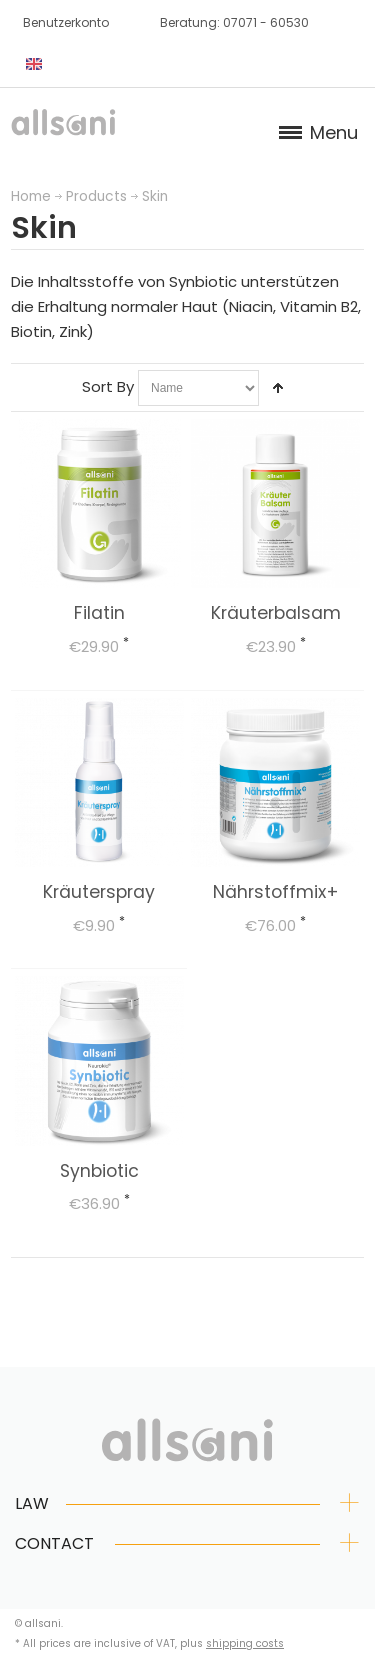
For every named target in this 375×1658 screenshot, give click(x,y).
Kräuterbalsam (276, 613)
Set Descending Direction (278, 388)
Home (31, 196)
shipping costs (245, 1643)
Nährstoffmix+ (276, 892)
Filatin (99, 613)
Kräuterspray (99, 892)
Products (96, 196)
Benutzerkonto (66, 22)
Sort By (108, 386)
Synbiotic (99, 1171)
